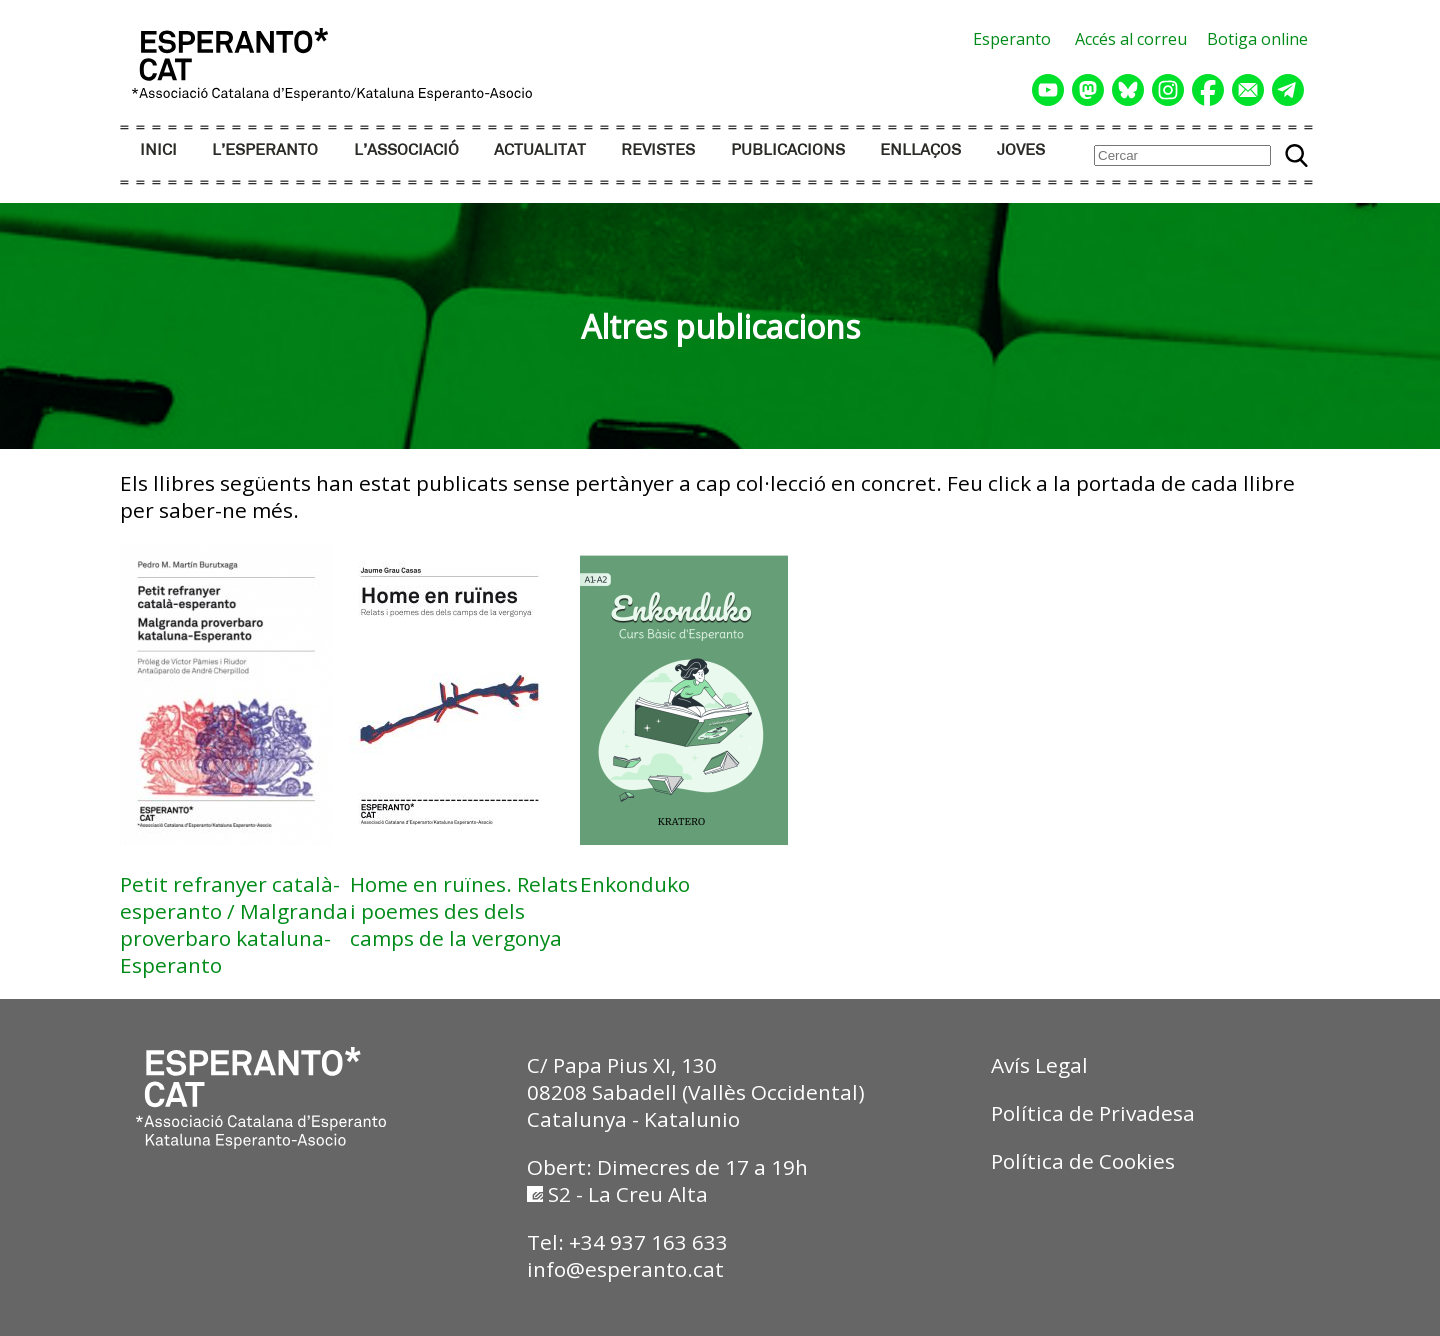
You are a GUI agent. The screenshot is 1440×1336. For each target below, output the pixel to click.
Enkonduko (635, 884)
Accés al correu (1131, 39)
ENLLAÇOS (920, 150)
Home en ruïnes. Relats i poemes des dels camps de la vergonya (464, 911)
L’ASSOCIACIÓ (406, 150)
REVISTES (658, 150)
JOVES (1021, 150)
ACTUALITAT (540, 150)
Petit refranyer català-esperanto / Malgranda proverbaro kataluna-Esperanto (234, 924)
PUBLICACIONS (788, 150)
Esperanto (1012, 39)
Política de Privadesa (1093, 1113)
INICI (158, 150)
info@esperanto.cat (625, 1269)
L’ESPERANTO (265, 150)
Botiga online (1257, 39)
